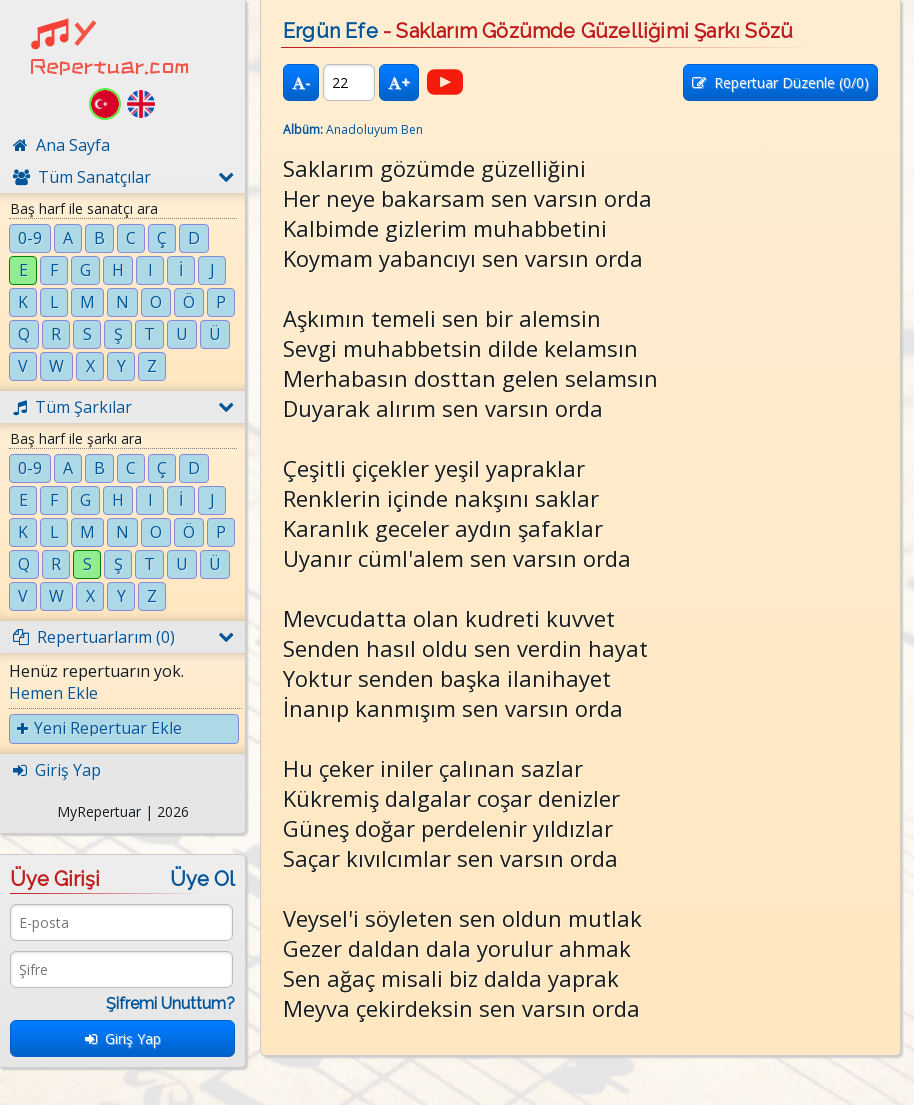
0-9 (30, 238)
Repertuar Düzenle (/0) (780, 82)
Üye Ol (202, 879)
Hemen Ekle (53, 693)
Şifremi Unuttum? (170, 1003)
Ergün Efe (330, 31)
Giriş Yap (123, 1038)
